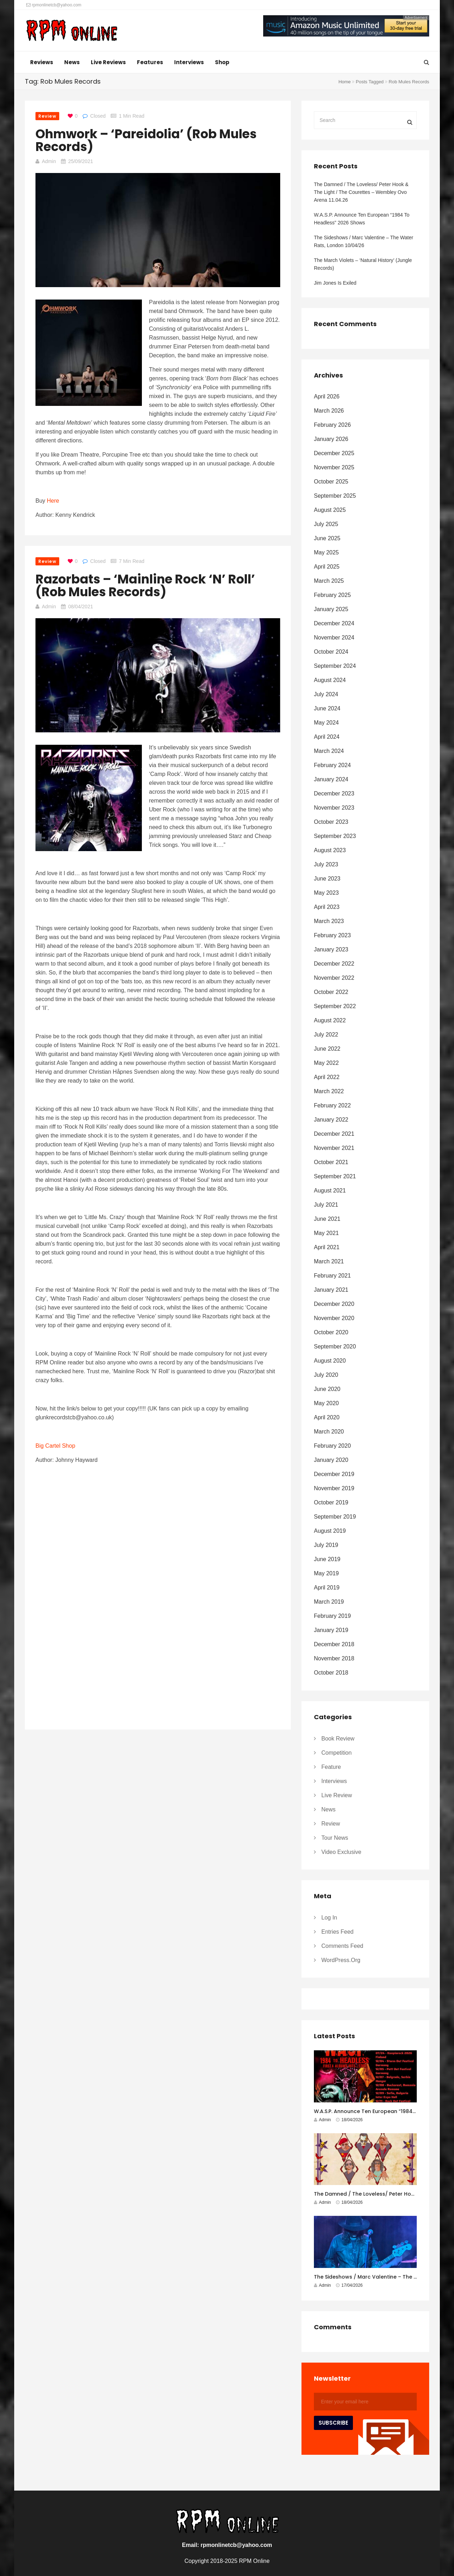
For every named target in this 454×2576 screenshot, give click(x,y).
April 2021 (326, 1247)
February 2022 (332, 1105)
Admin (49, 161)
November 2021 (334, 1148)
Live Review (336, 1795)
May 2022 (326, 1063)
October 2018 (331, 1673)
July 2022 (326, 1035)
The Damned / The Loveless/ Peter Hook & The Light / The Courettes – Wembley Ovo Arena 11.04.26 (361, 192)
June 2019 (327, 1559)
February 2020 (332, 1446)
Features (150, 62)
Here (53, 501)
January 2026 (331, 439)
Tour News (334, 1838)
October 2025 (331, 482)
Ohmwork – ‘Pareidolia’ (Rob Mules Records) (146, 140)
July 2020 (326, 1375)
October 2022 (331, 992)
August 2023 (330, 850)
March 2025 (329, 581)
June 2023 (327, 879)
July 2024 (326, 694)
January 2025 (331, 609)
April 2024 (326, 737)
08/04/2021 (80, 606)
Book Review (337, 1739)
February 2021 (332, 1276)
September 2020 (335, 1346)
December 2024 (334, 623)
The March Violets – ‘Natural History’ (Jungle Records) (363, 264)
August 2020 (330, 1361)
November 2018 (334, 1658)
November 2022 (334, 978)
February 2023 (332, 935)
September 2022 (335, 1006)
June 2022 (327, 1049)
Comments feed (342, 1946)
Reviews (41, 62)
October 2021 (331, 1162)
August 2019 (330, 1531)
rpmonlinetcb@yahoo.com (53, 4)
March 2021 (329, 1261)
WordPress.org (340, 1960)
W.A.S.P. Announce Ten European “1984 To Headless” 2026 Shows (361, 218)
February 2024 (332, 765)
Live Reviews (108, 62)
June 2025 (327, 538)
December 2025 (334, 453)
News (72, 62)
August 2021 (330, 1191)
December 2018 (334, 1644)
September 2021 (335, 1176)
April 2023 (326, 907)
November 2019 (334, 1488)
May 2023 (326, 893)
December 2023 (334, 793)
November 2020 (334, 1318)
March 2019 (329, 1602)
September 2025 (335, 496)
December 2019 (334, 1474)
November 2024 (334, 638)
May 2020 (326, 1403)
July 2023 (326, 864)
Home (344, 81)
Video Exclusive (341, 1852)
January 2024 (331, 779)
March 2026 (329, 411)
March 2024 (329, 751)
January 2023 (331, 949)
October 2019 (331, 1502)
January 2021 (331, 1290)
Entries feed (337, 1932)
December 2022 (334, 964)
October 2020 (331, 1332)
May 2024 (326, 723)
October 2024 (331, 652)
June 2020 (327, 1389)
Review (47, 116)
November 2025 (334, 467)
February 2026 (332, 425)
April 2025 (326, 567)
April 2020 (326, 1417)
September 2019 (335, 1517)
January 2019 (331, 1630)
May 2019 (326, 1573)
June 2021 (327, 1219)
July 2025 (326, 524)
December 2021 (334, 1134)
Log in (329, 1918)
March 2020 (329, 1432)
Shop (222, 62)
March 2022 (329, 1091)
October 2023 (331, 822)
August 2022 (330, 1020)
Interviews (189, 62)
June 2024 (327, 708)
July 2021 (326, 1205)
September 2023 (335, 836)
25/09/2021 (80, 161)
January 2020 (331, 1460)
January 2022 (331, 1120)
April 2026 (326, 396)
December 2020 (334, 1304)
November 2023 (334, 808)
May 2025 (326, 552)
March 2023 (329, 921)
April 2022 (326, 1077)
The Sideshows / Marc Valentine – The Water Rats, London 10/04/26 (363, 241)
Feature (331, 1767)
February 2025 (332, 595)
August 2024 (330, 680)
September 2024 (335, 666)
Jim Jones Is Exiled (335, 283)
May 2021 (326, 1233)
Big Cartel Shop (55, 1446)
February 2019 (332, 1616)
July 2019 (326, 1545)
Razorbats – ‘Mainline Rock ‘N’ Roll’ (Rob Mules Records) (145, 585)
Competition (336, 1753)
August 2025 (330, 510)
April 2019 (326, 1588)
